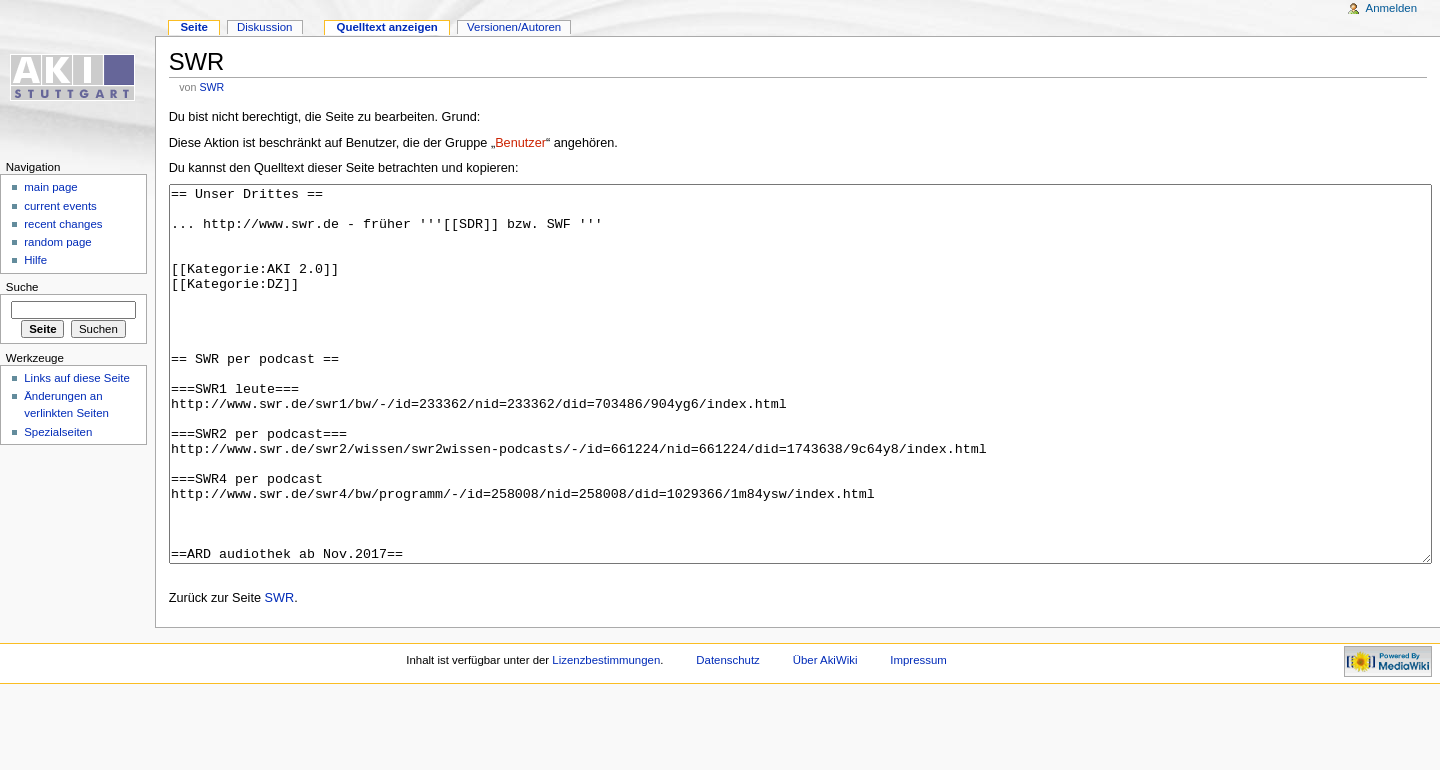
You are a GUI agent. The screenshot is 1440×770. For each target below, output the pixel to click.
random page (58, 242)
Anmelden (1392, 8)
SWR (211, 87)
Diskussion (264, 27)
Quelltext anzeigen (387, 27)
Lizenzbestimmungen (606, 735)
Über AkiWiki (825, 735)
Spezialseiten (58, 432)
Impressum (918, 735)
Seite (193, 27)
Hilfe (35, 260)
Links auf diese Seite (77, 378)
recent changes (63, 224)
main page (51, 187)
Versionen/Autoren (514, 27)
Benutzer (520, 143)
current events (60, 206)
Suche (22, 287)
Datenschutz (728, 735)
